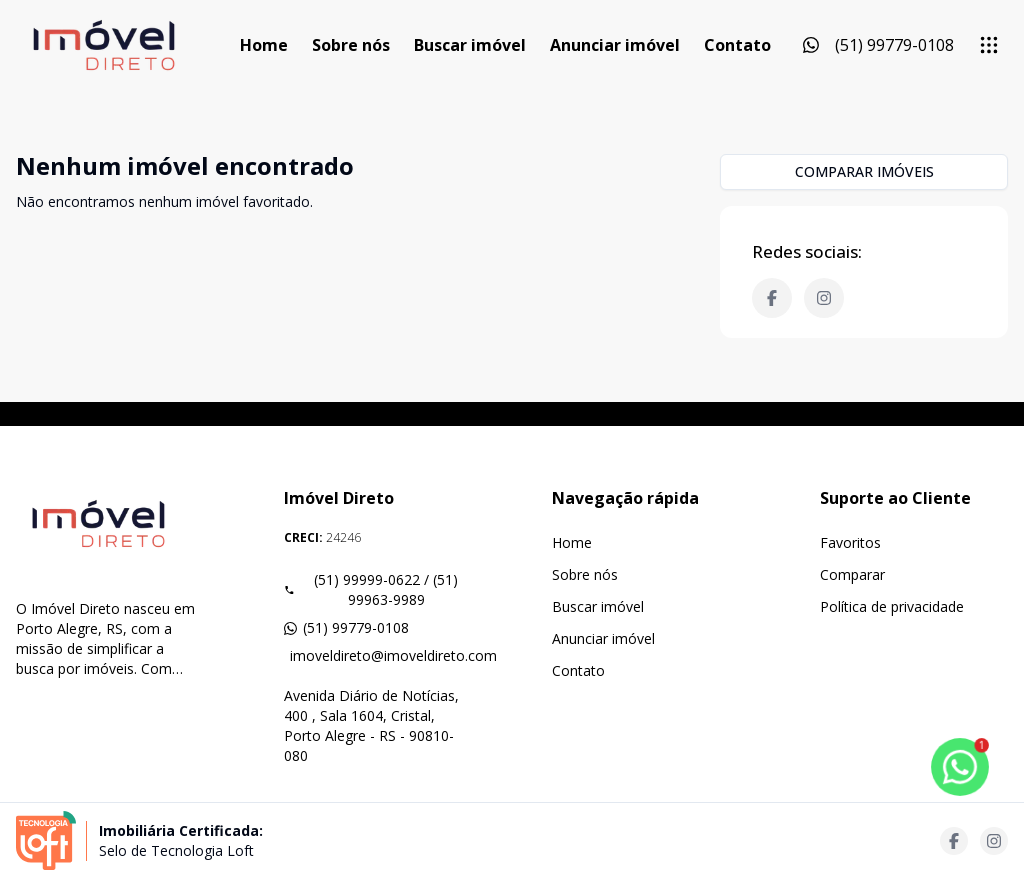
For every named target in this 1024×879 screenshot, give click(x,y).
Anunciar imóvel (615, 45)
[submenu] (989, 45)
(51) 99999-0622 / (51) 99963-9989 (371, 589)
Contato (737, 45)
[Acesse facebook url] (954, 841)
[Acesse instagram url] (994, 841)
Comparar (852, 574)
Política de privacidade (892, 606)
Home (264, 45)
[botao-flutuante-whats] (960, 767)
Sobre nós (351, 45)
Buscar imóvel (470, 45)
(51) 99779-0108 (346, 627)
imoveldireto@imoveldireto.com (381, 655)
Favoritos (850, 542)
